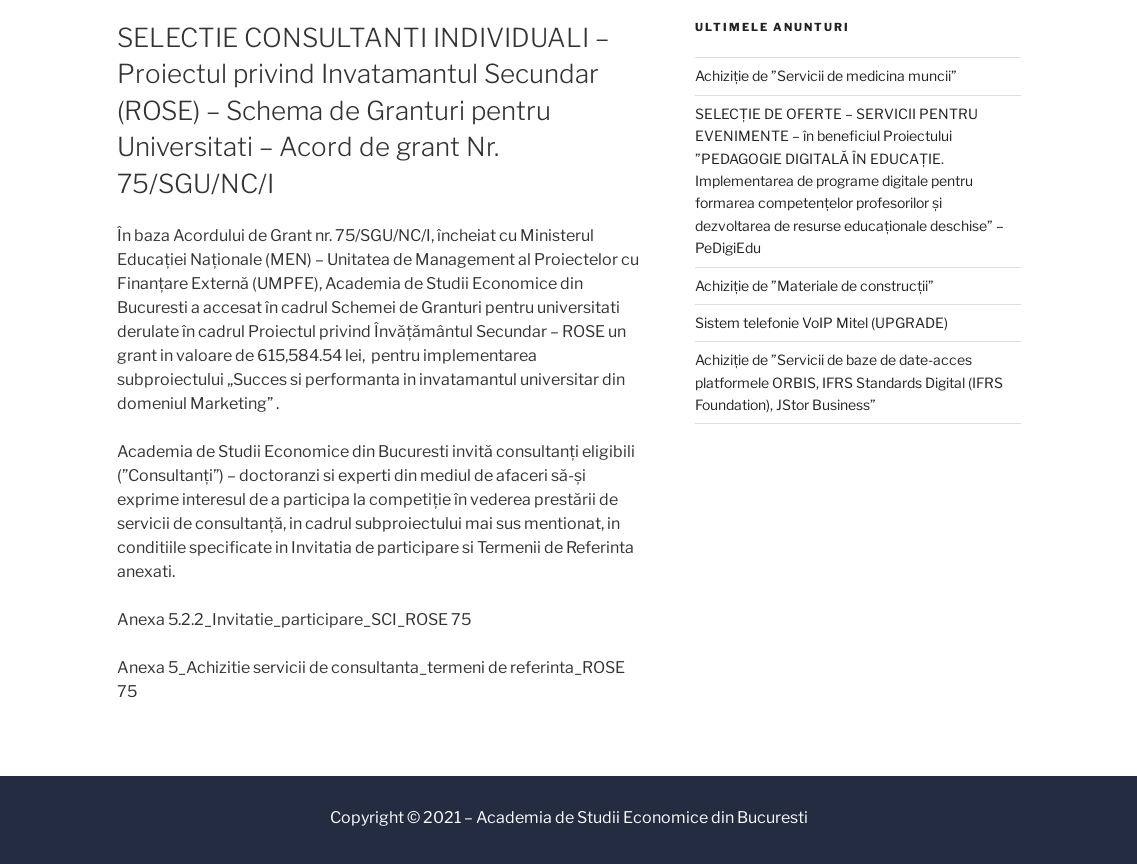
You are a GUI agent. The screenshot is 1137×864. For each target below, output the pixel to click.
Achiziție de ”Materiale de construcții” (814, 285)
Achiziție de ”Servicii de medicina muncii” (826, 75)
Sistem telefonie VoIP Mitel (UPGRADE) (821, 322)
